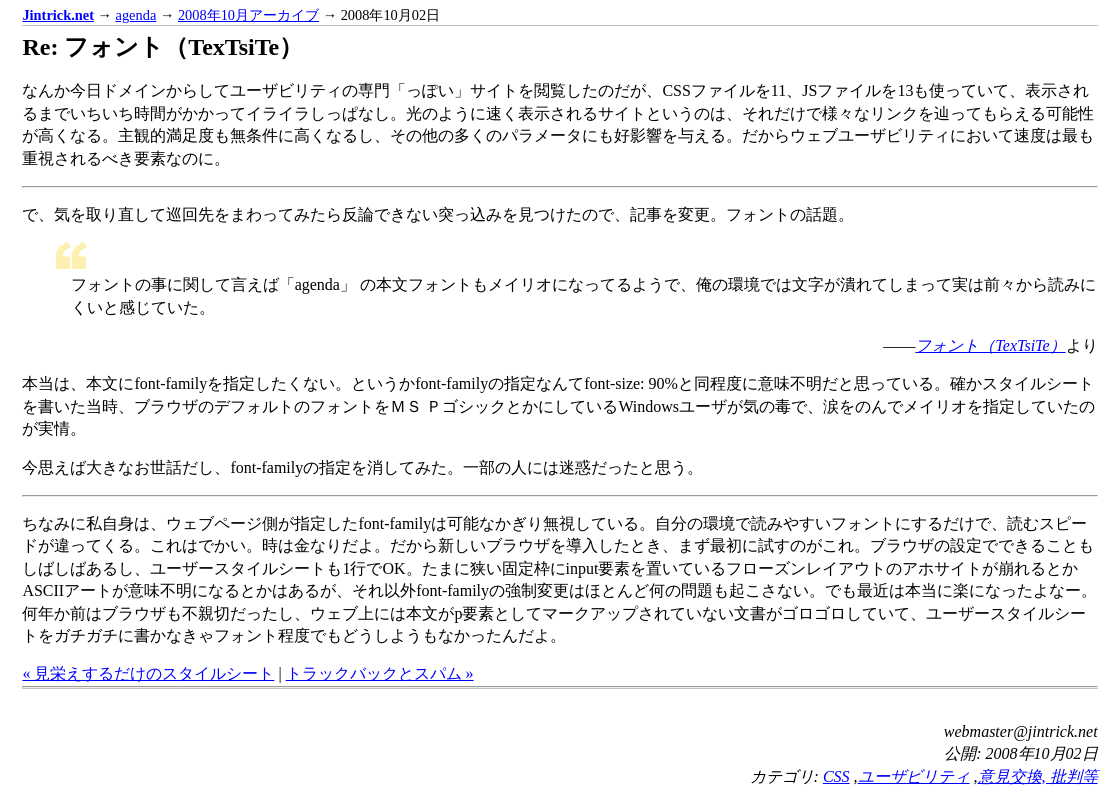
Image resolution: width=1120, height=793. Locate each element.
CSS (836, 776)
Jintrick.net (58, 15)
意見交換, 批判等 (1038, 776)
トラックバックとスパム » (380, 673)
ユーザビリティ (914, 776)
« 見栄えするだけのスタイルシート (148, 673)
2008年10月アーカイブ (248, 15)
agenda (136, 15)
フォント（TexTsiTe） (990, 345)
